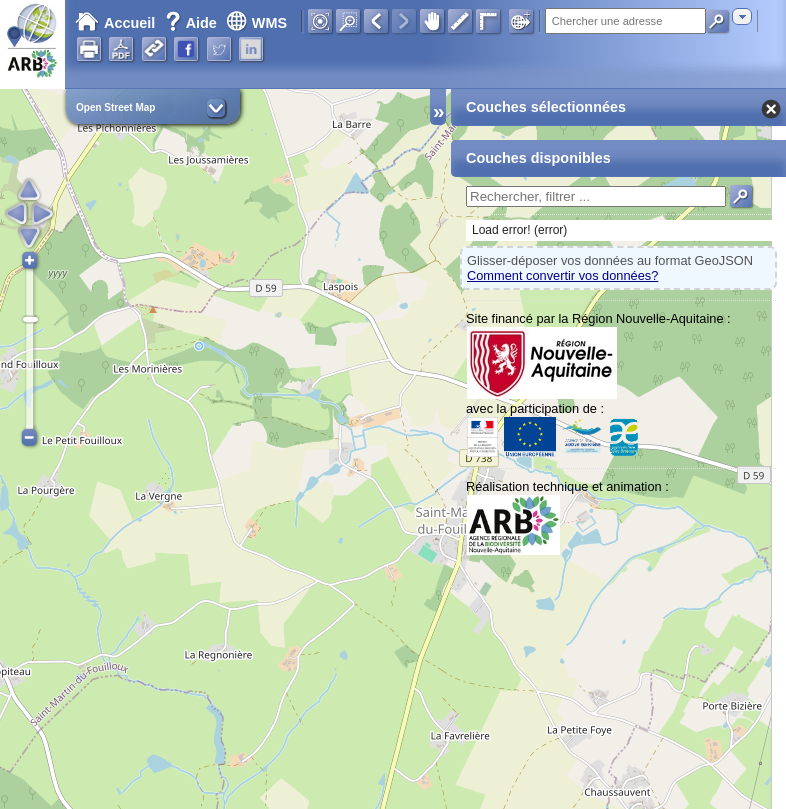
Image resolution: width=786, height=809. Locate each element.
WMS (256, 23)
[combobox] (742, 16)
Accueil (115, 23)
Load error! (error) (519, 230)
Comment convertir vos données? (562, 275)
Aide (193, 23)
